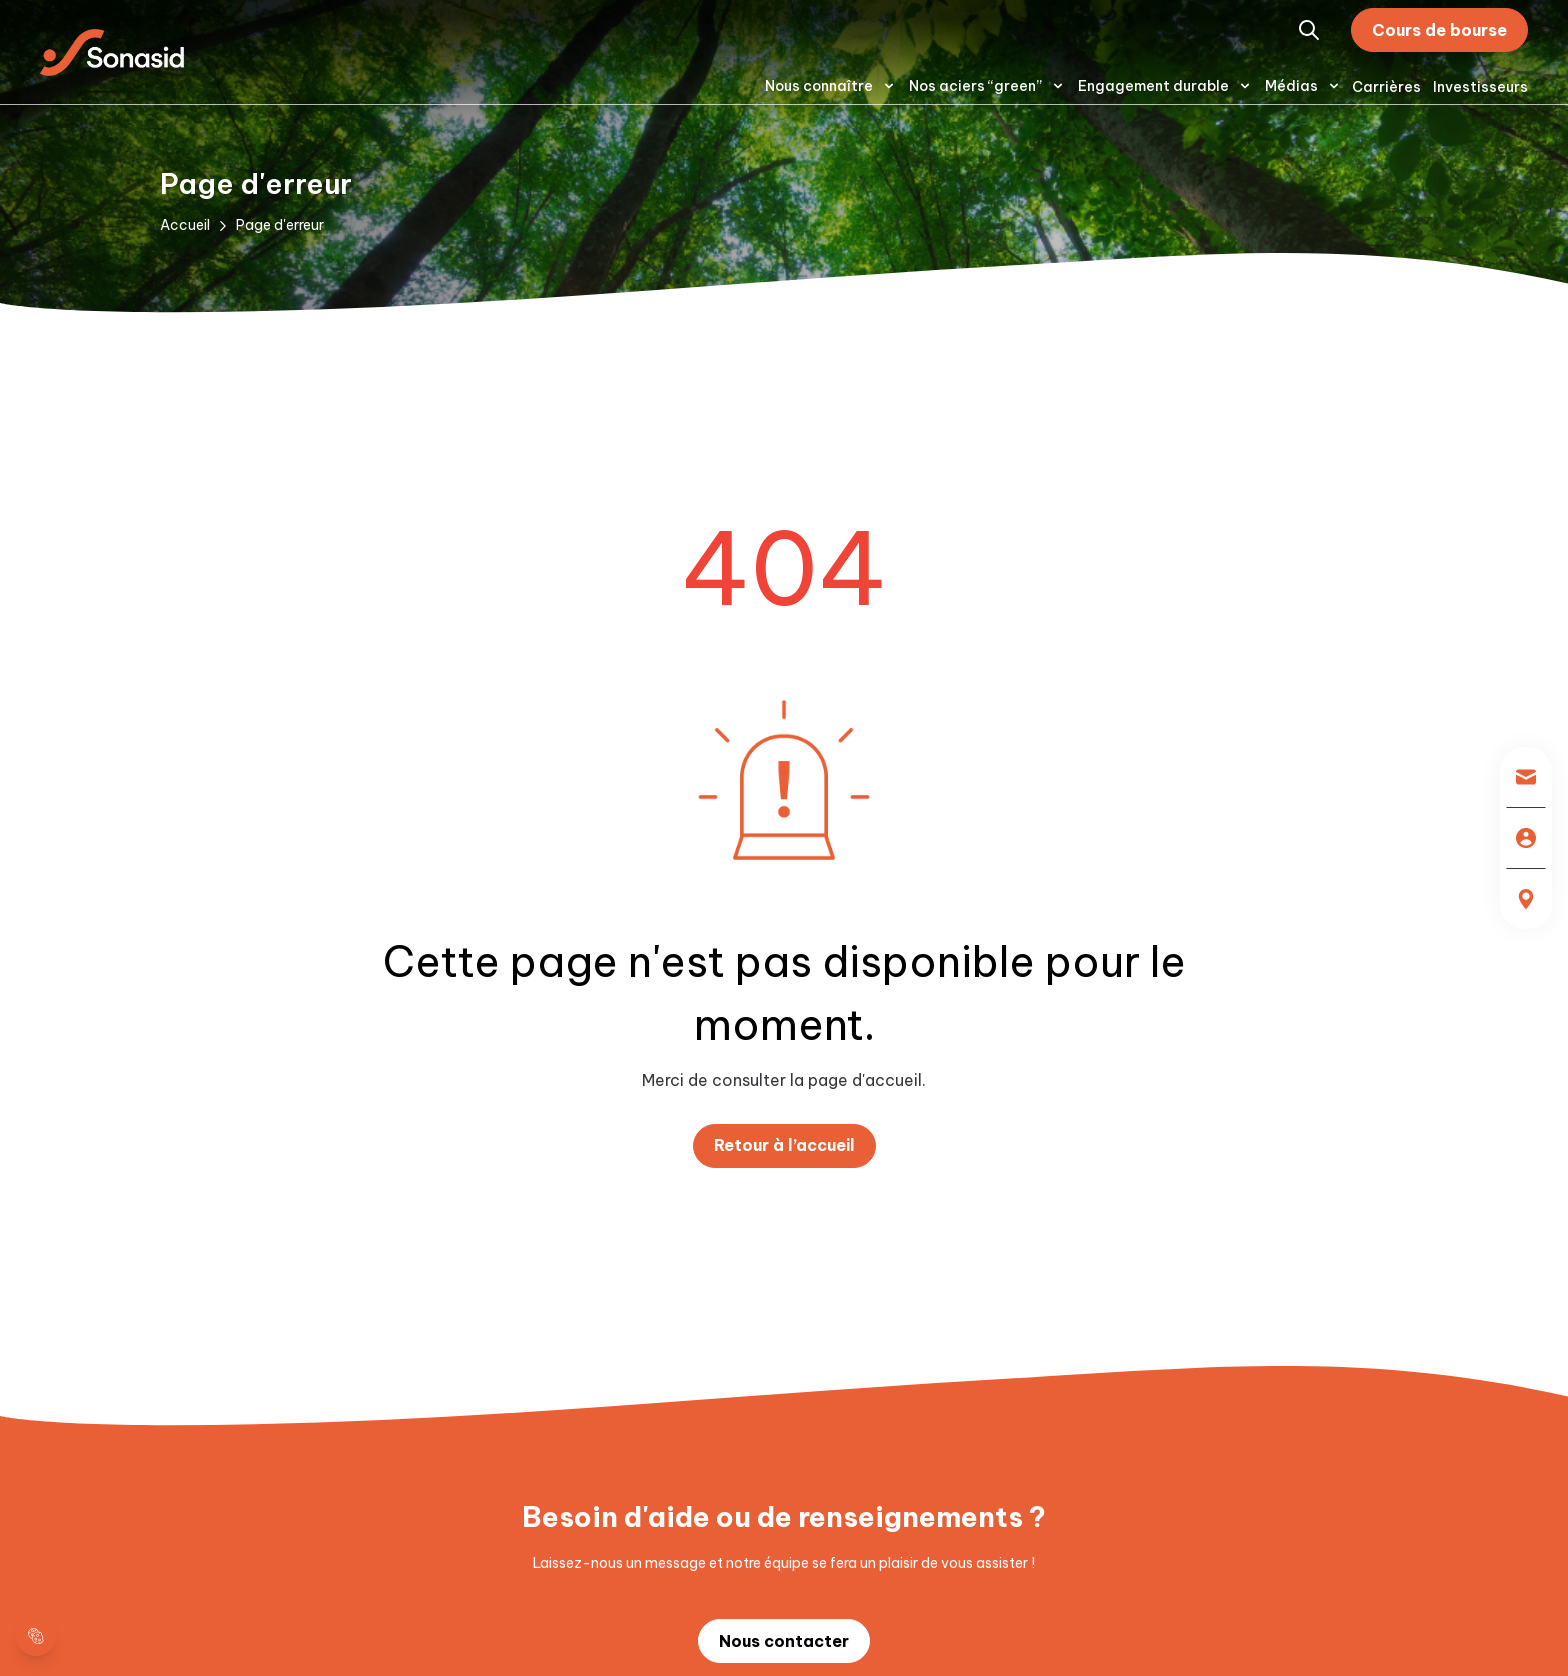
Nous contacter (784, 1641)
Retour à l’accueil (784, 1145)
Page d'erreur (280, 225)
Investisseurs (1480, 87)
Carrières (1386, 87)
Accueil (185, 225)
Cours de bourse (1439, 30)
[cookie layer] (36, 1636)
